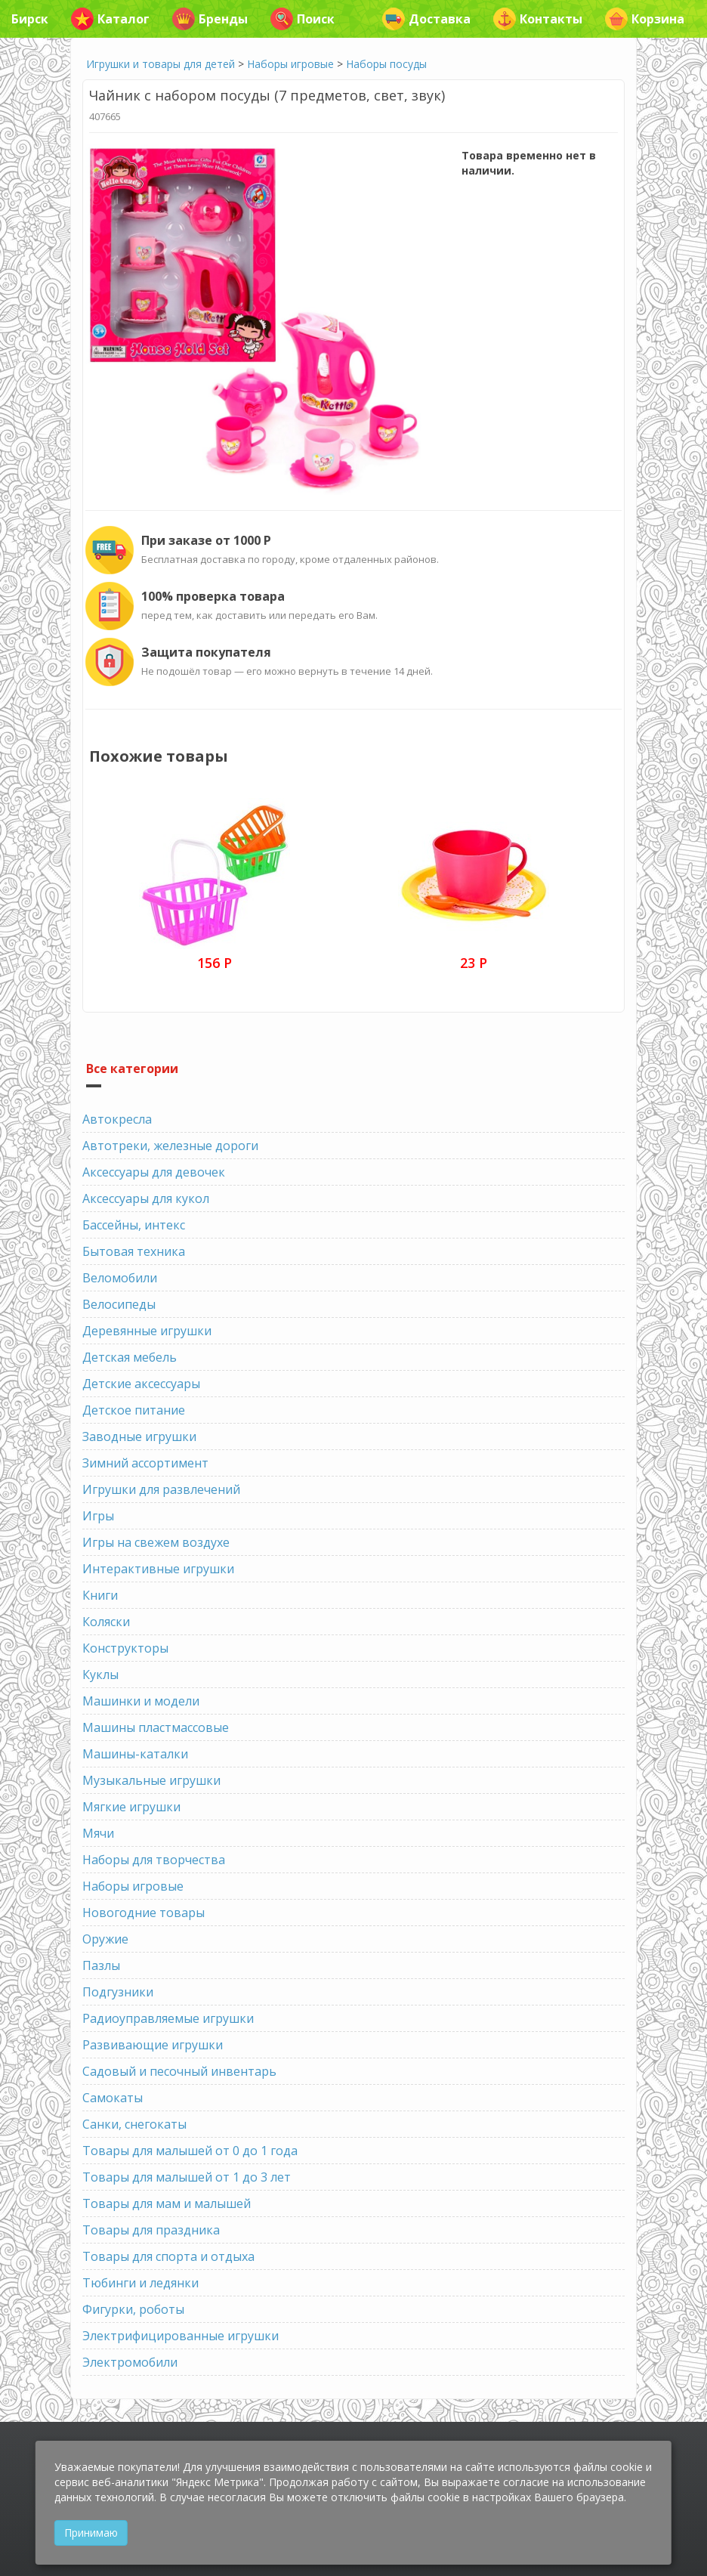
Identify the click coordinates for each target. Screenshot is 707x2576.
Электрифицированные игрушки (180, 2335)
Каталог (110, 19)
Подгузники (117, 1992)
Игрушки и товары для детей (160, 64)
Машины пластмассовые (155, 1727)
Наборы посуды (386, 64)
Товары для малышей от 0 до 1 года (190, 2150)
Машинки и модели (140, 1701)
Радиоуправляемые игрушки (168, 2018)
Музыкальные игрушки (151, 1780)
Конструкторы (125, 1648)
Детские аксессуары (141, 1383)
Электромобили (130, 2362)
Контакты (537, 19)
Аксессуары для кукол (145, 1198)
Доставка (426, 19)
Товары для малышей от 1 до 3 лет (186, 2177)
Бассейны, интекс (133, 1225)
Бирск (29, 19)
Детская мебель (129, 1357)
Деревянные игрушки (146, 1330)
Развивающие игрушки (152, 2044)
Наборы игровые (290, 64)
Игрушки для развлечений (161, 1489)
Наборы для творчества (153, 1859)
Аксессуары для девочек (153, 1172)
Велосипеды (119, 1304)
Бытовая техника (133, 1251)
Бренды (210, 19)
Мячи (98, 1833)
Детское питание (133, 1410)
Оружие (105, 1939)
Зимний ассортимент (145, 1463)
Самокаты (112, 2097)
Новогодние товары (143, 1912)
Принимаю (91, 2532)
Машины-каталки (135, 1754)
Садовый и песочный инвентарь (179, 2071)
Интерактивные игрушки (158, 1568)
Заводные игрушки (139, 1436)
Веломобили (119, 1277)
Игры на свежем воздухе (156, 1542)
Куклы (100, 1674)
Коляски (106, 1621)
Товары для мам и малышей (166, 2203)
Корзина (644, 19)
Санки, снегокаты (134, 2124)
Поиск (302, 19)
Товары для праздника (151, 2230)
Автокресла (117, 1119)
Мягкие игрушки (131, 1806)
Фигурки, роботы (133, 2309)
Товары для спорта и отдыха (168, 2256)
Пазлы (101, 1965)
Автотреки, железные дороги (170, 1145)
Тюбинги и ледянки (140, 2282)
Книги (100, 1595)
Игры (98, 1516)
